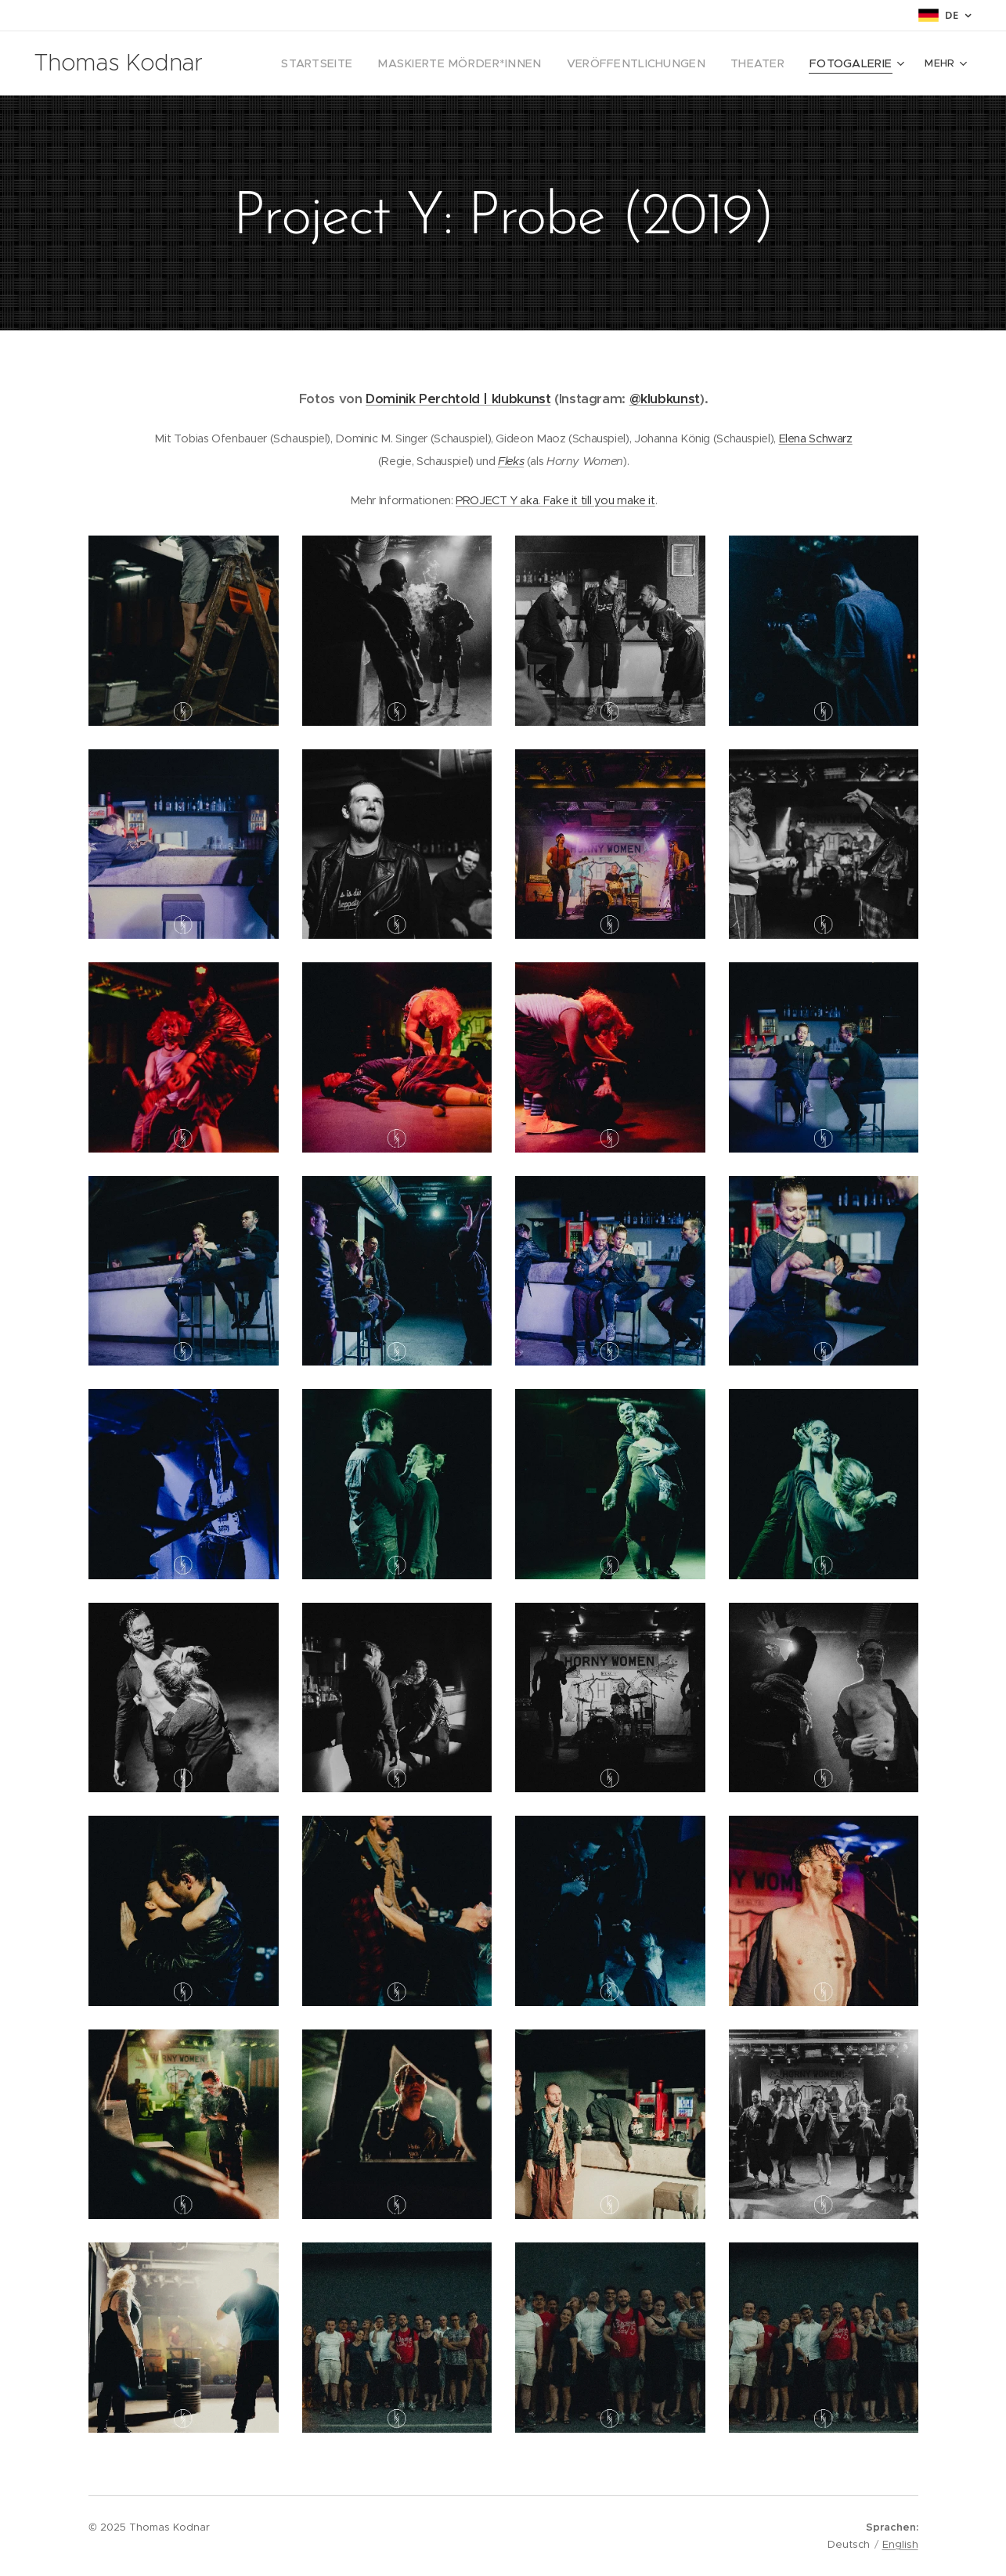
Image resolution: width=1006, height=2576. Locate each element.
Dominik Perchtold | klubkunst (458, 399)
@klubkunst (664, 399)
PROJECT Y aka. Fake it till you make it (555, 500)
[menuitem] (368, 63)
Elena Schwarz (815, 438)
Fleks (511, 461)
